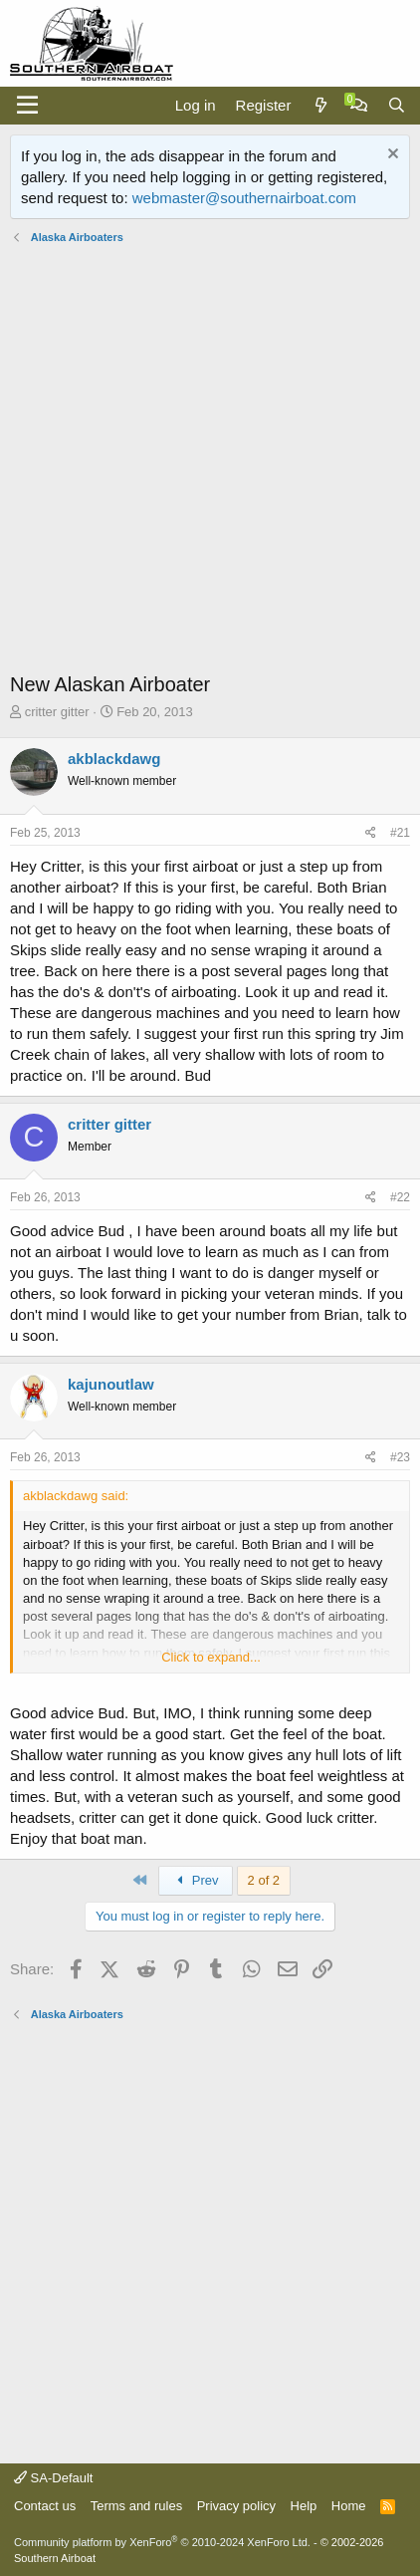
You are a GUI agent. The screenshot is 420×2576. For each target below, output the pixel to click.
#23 (400, 1457)
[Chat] (358, 105)
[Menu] (27, 106)
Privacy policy (236, 2505)
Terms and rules (136, 2505)
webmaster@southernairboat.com (244, 197)
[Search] (396, 105)
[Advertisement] (210, 460)
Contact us (45, 2505)
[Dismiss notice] (390, 155)
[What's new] (320, 105)
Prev (195, 1880)
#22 (400, 1197)
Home (348, 2505)
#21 (400, 833)
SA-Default (53, 2477)
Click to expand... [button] (211, 1657)
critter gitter (57, 711)
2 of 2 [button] (264, 1880)
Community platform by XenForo (162, 2542)
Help (304, 2505)
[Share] (370, 833)
